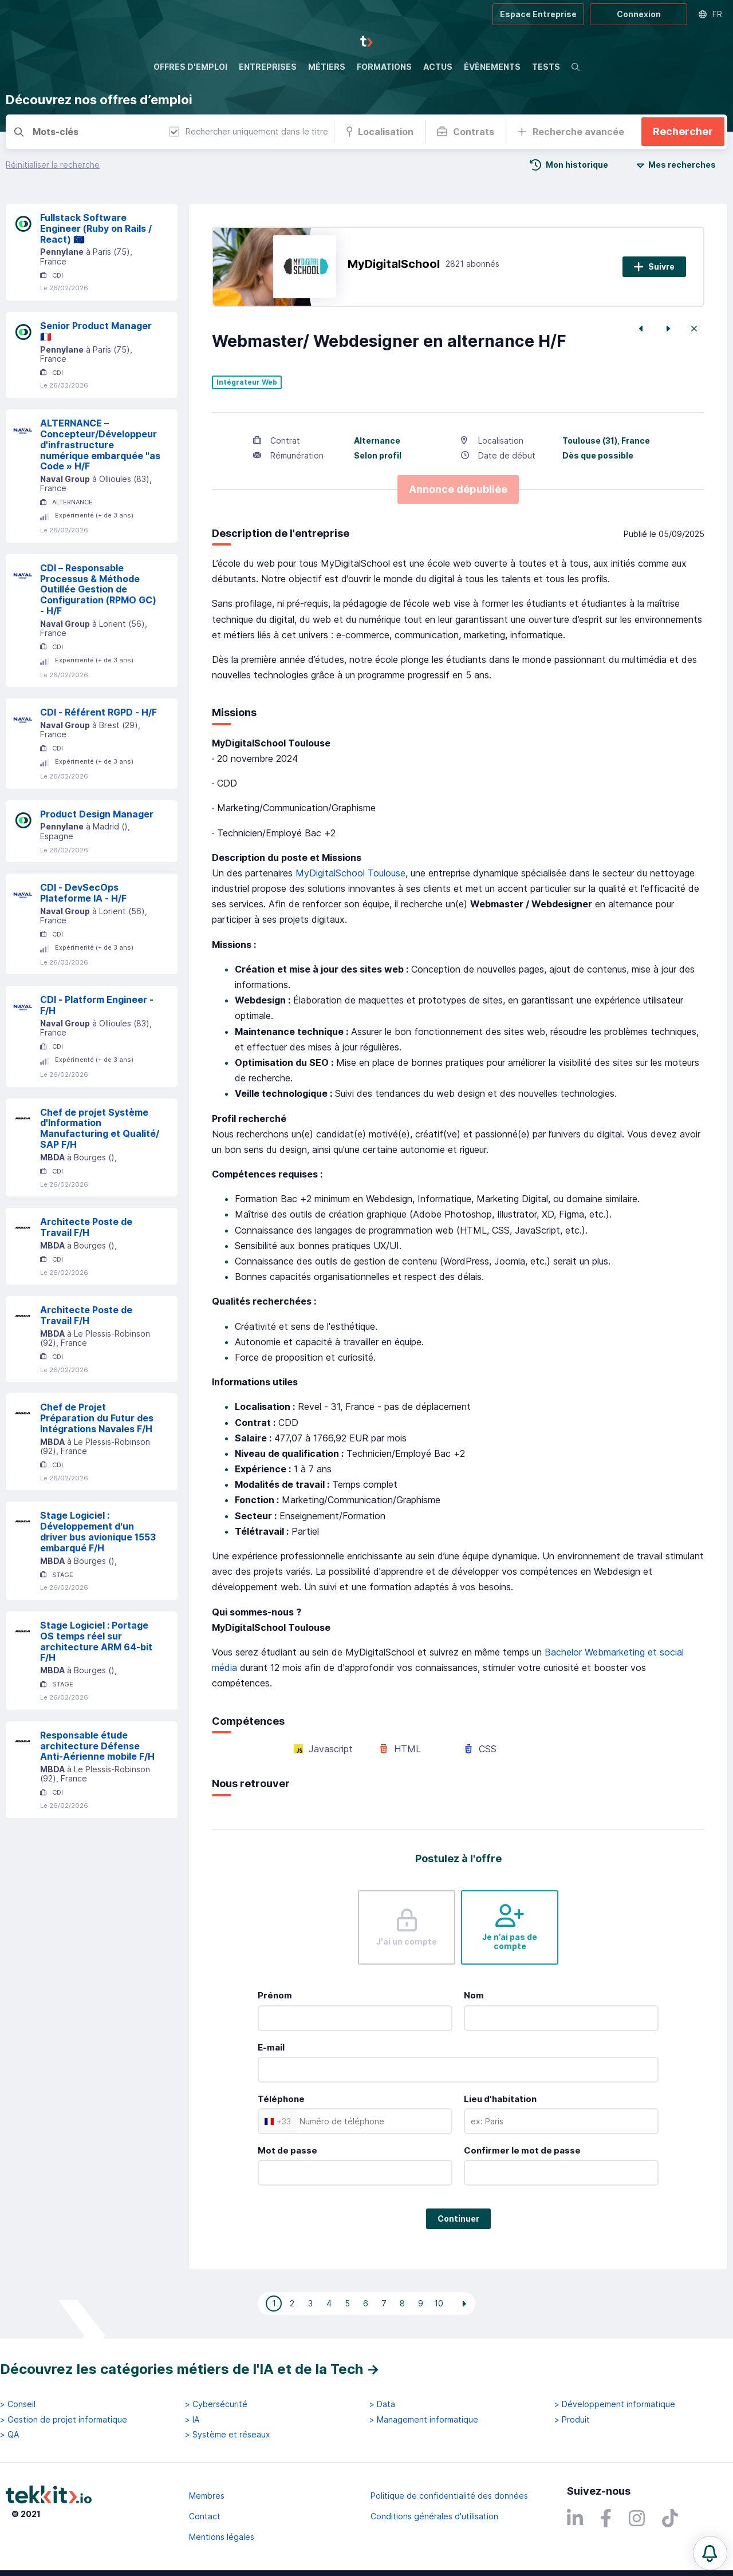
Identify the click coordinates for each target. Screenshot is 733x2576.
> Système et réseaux (227, 2434)
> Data (382, 2404)
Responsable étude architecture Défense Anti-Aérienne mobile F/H (97, 1746)
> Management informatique (423, 2419)
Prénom (275, 1995)
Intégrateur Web (246, 382)
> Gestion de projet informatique (63, 2419)
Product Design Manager (96, 814)
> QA (9, 2434)
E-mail (271, 2047)
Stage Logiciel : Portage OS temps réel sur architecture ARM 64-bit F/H (96, 1641)
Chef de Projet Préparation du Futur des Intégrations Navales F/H (96, 1418)
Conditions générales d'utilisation (434, 2516)
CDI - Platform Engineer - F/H (96, 1005)
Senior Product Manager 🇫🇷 (96, 331)
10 (438, 2303)
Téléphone (281, 2099)
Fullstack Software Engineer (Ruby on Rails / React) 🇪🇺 (96, 228)
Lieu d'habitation (500, 2099)
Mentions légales (221, 2537)
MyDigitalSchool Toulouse (350, 873)
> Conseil (18, 2404)
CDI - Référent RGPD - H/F (98, 712)
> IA (192, 2419)
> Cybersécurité (216, 2404)
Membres (206, 2495)
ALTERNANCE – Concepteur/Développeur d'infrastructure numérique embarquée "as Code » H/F (100, 444)
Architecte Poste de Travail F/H (86, 1227)
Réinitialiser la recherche (53, 164)
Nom (474, 1995)
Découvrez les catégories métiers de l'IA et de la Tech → (190, 2369)
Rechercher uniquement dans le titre (248, 131)
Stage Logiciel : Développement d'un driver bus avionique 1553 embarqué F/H (98, 1531)
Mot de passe (287, 2150)
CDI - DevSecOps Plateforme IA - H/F (83, 893)
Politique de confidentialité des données (449, 2495)
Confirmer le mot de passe (522, 2150)
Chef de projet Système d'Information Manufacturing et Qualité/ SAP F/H (99, 1128)
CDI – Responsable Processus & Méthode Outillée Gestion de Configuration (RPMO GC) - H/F (98, 589)
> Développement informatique (614, 2404)
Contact (204, 2516)
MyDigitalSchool (394, 264)
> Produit (572, 2419)
